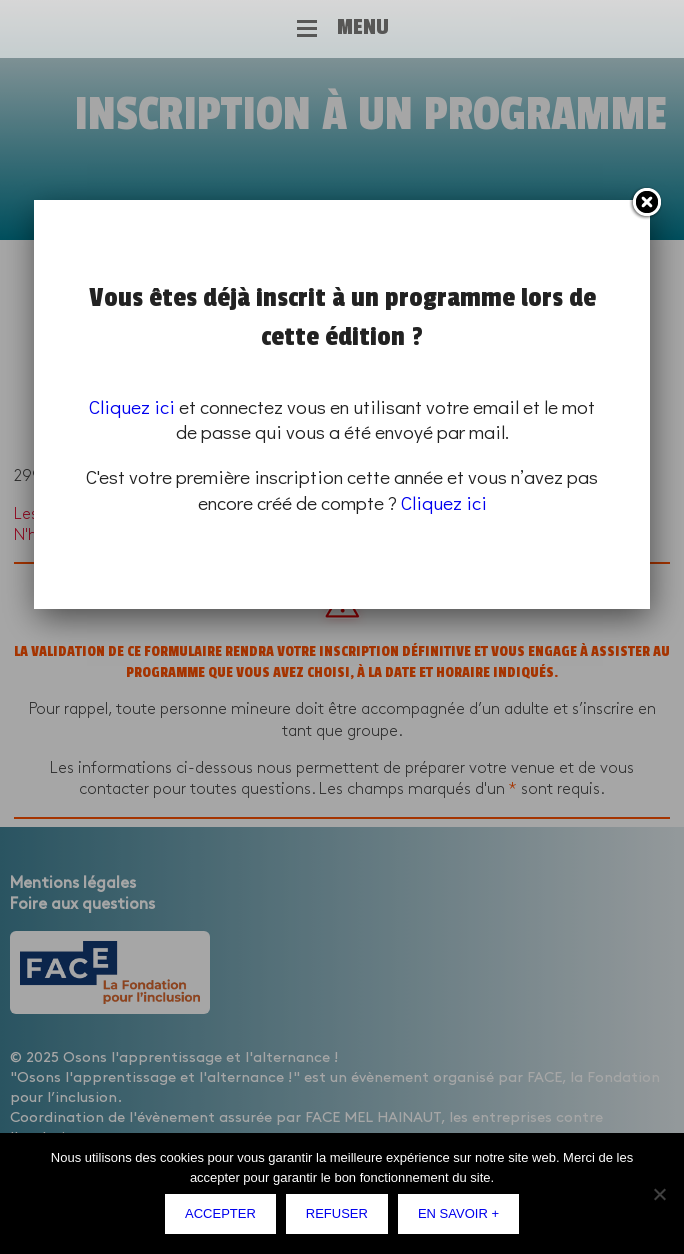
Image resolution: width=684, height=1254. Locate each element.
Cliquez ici (132, 406)
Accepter (220, 1213)
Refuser (337, 1213)
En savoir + (458, 1213)
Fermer (646, 203)
